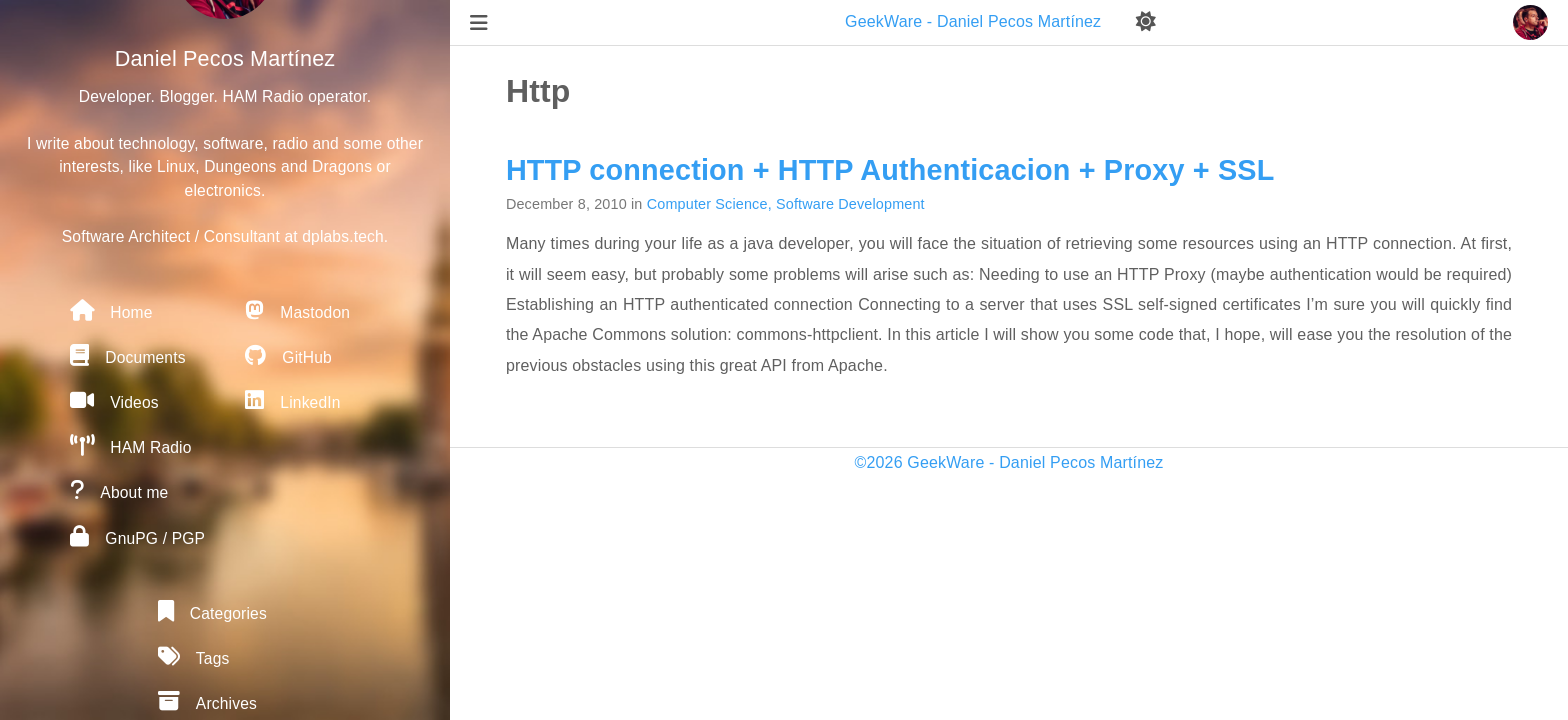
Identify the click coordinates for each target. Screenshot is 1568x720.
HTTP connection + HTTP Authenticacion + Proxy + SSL (890, 170)
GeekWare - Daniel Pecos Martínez (975, 21)
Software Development (850, 204)
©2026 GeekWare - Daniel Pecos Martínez (1009, 462)
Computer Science (707, 204)
